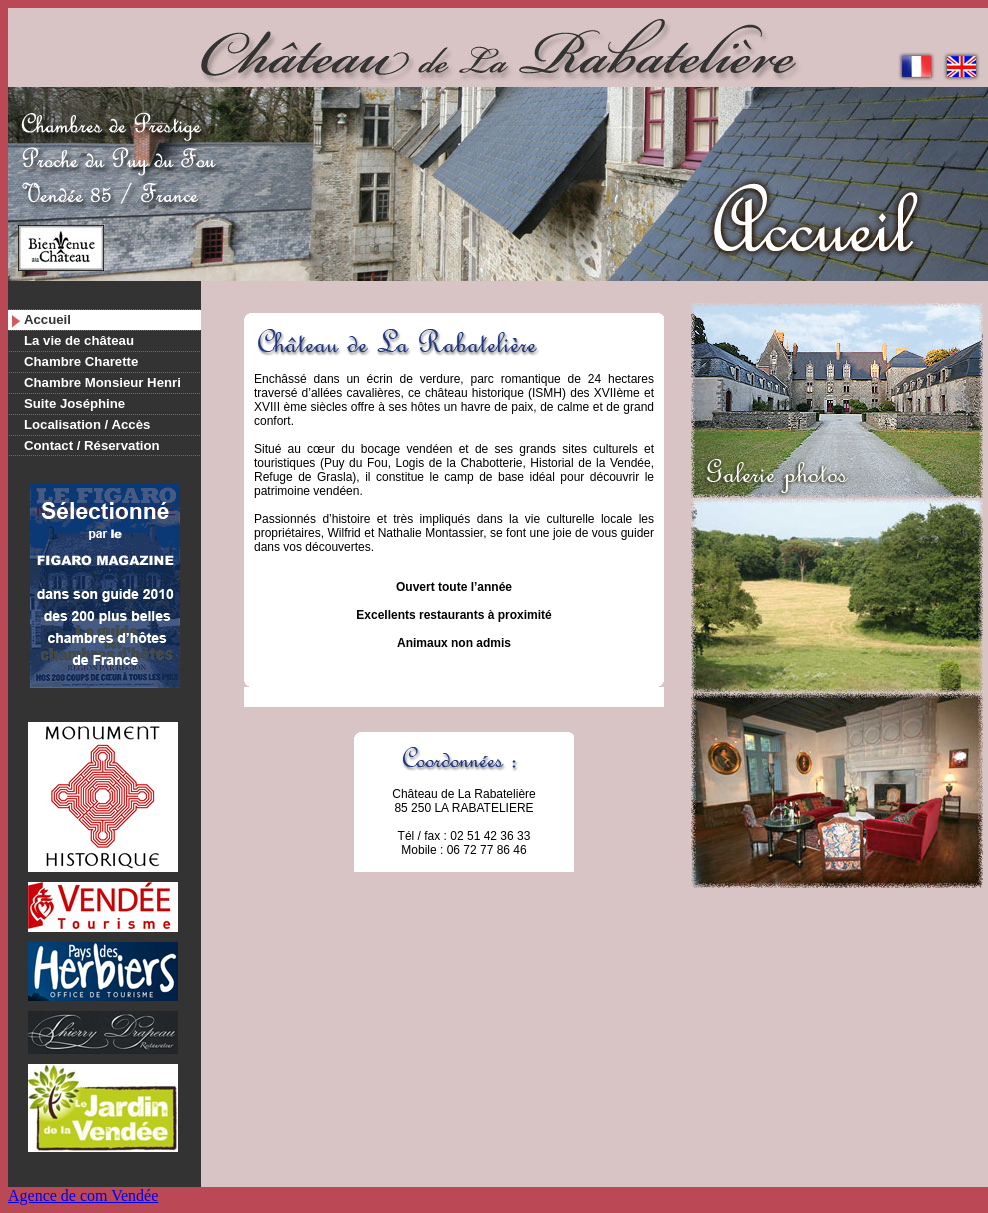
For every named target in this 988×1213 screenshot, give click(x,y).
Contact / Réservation (92, 445)
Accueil (47, 319)
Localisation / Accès (87, 424)
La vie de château (79, 340)
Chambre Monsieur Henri (102, 382)
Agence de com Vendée (83, 1195)
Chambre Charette (81, 361)
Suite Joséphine (74, 403)
